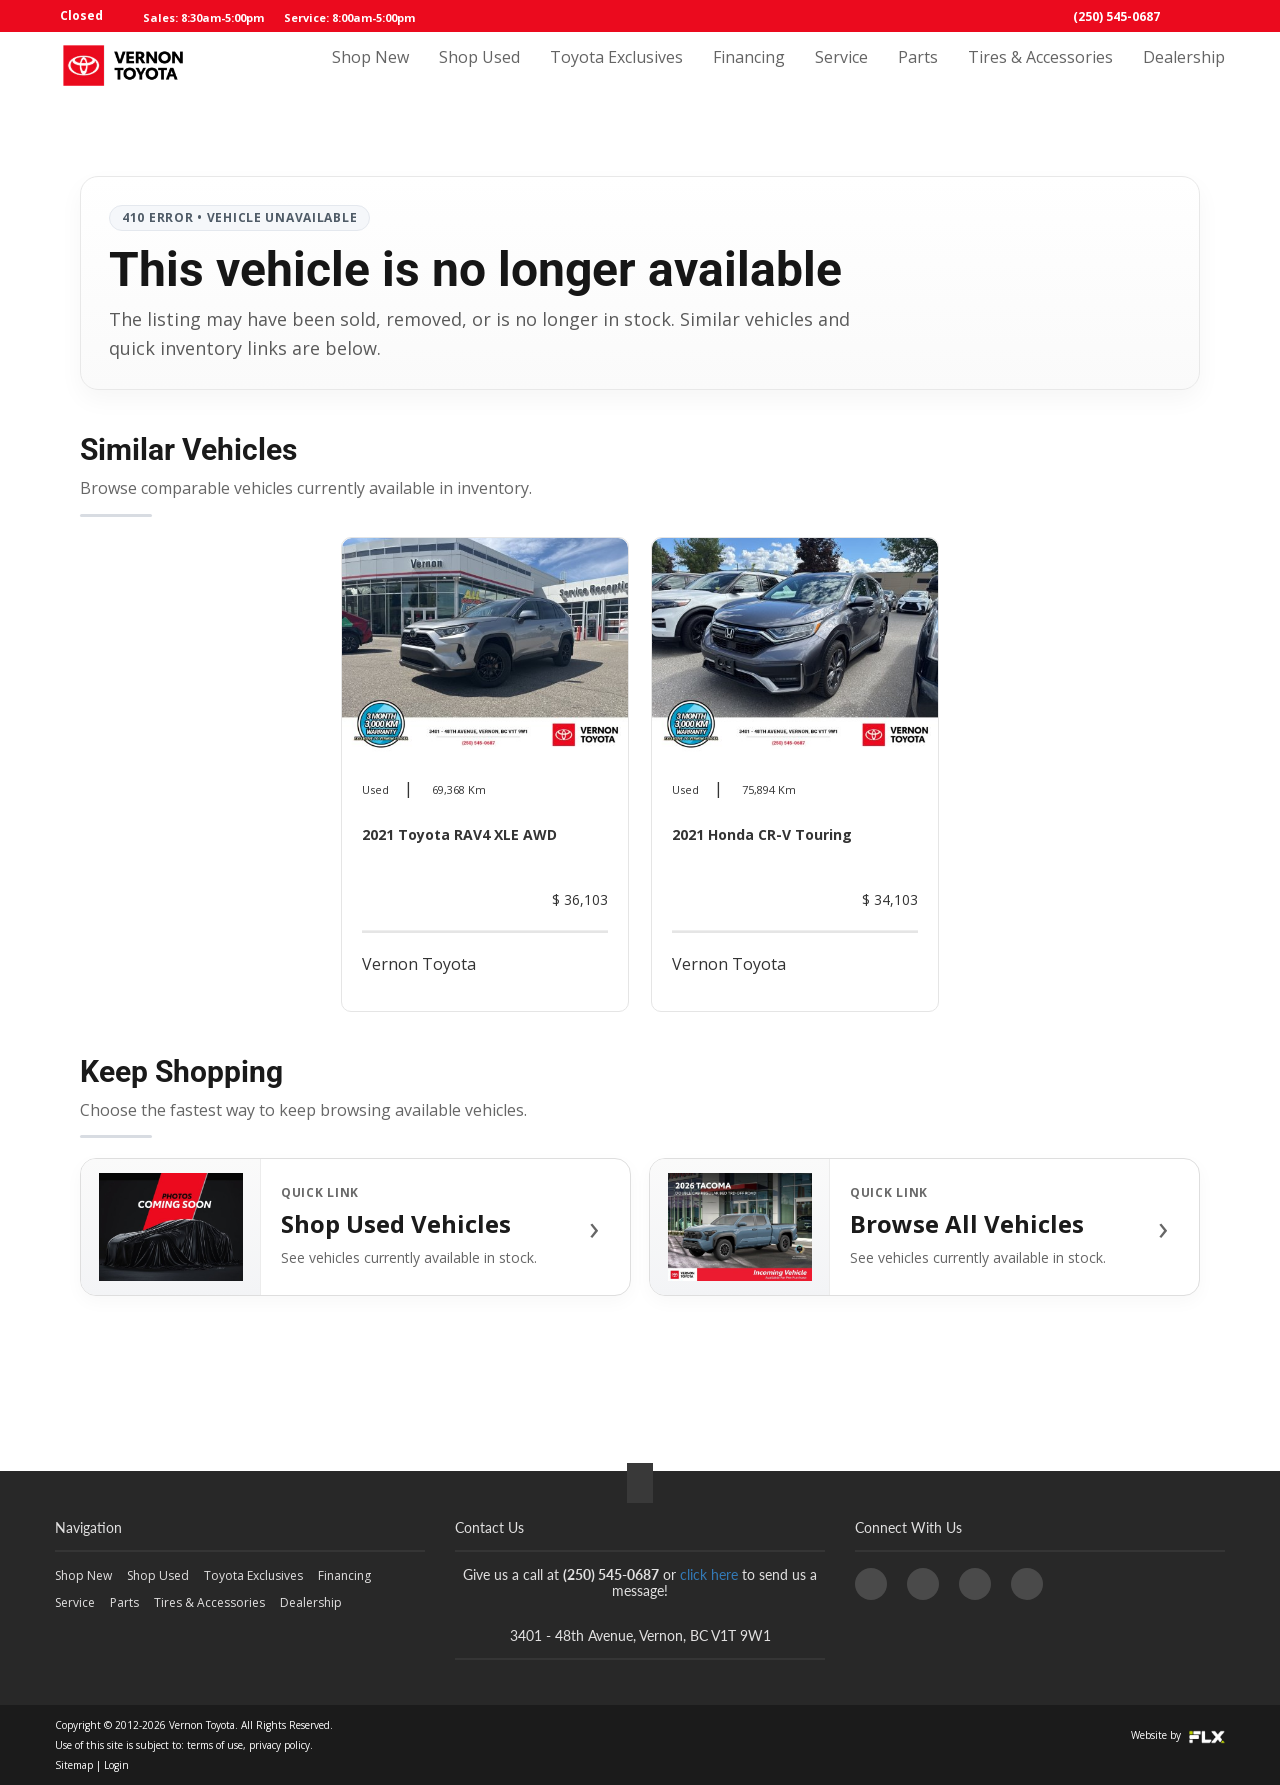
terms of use (215, 1745)
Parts (918, 77)
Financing (749, 77)
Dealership (1184, 77)
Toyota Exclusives (616, 77)
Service (841, 77)
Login (116, 1765)
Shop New (370, 77)
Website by (1178, 1735)
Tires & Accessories (1040, 77)
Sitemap (74, 1765)
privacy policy (279, 1745)
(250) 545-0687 (1116, 16)
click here (709, 1574)
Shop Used (479, 77)
